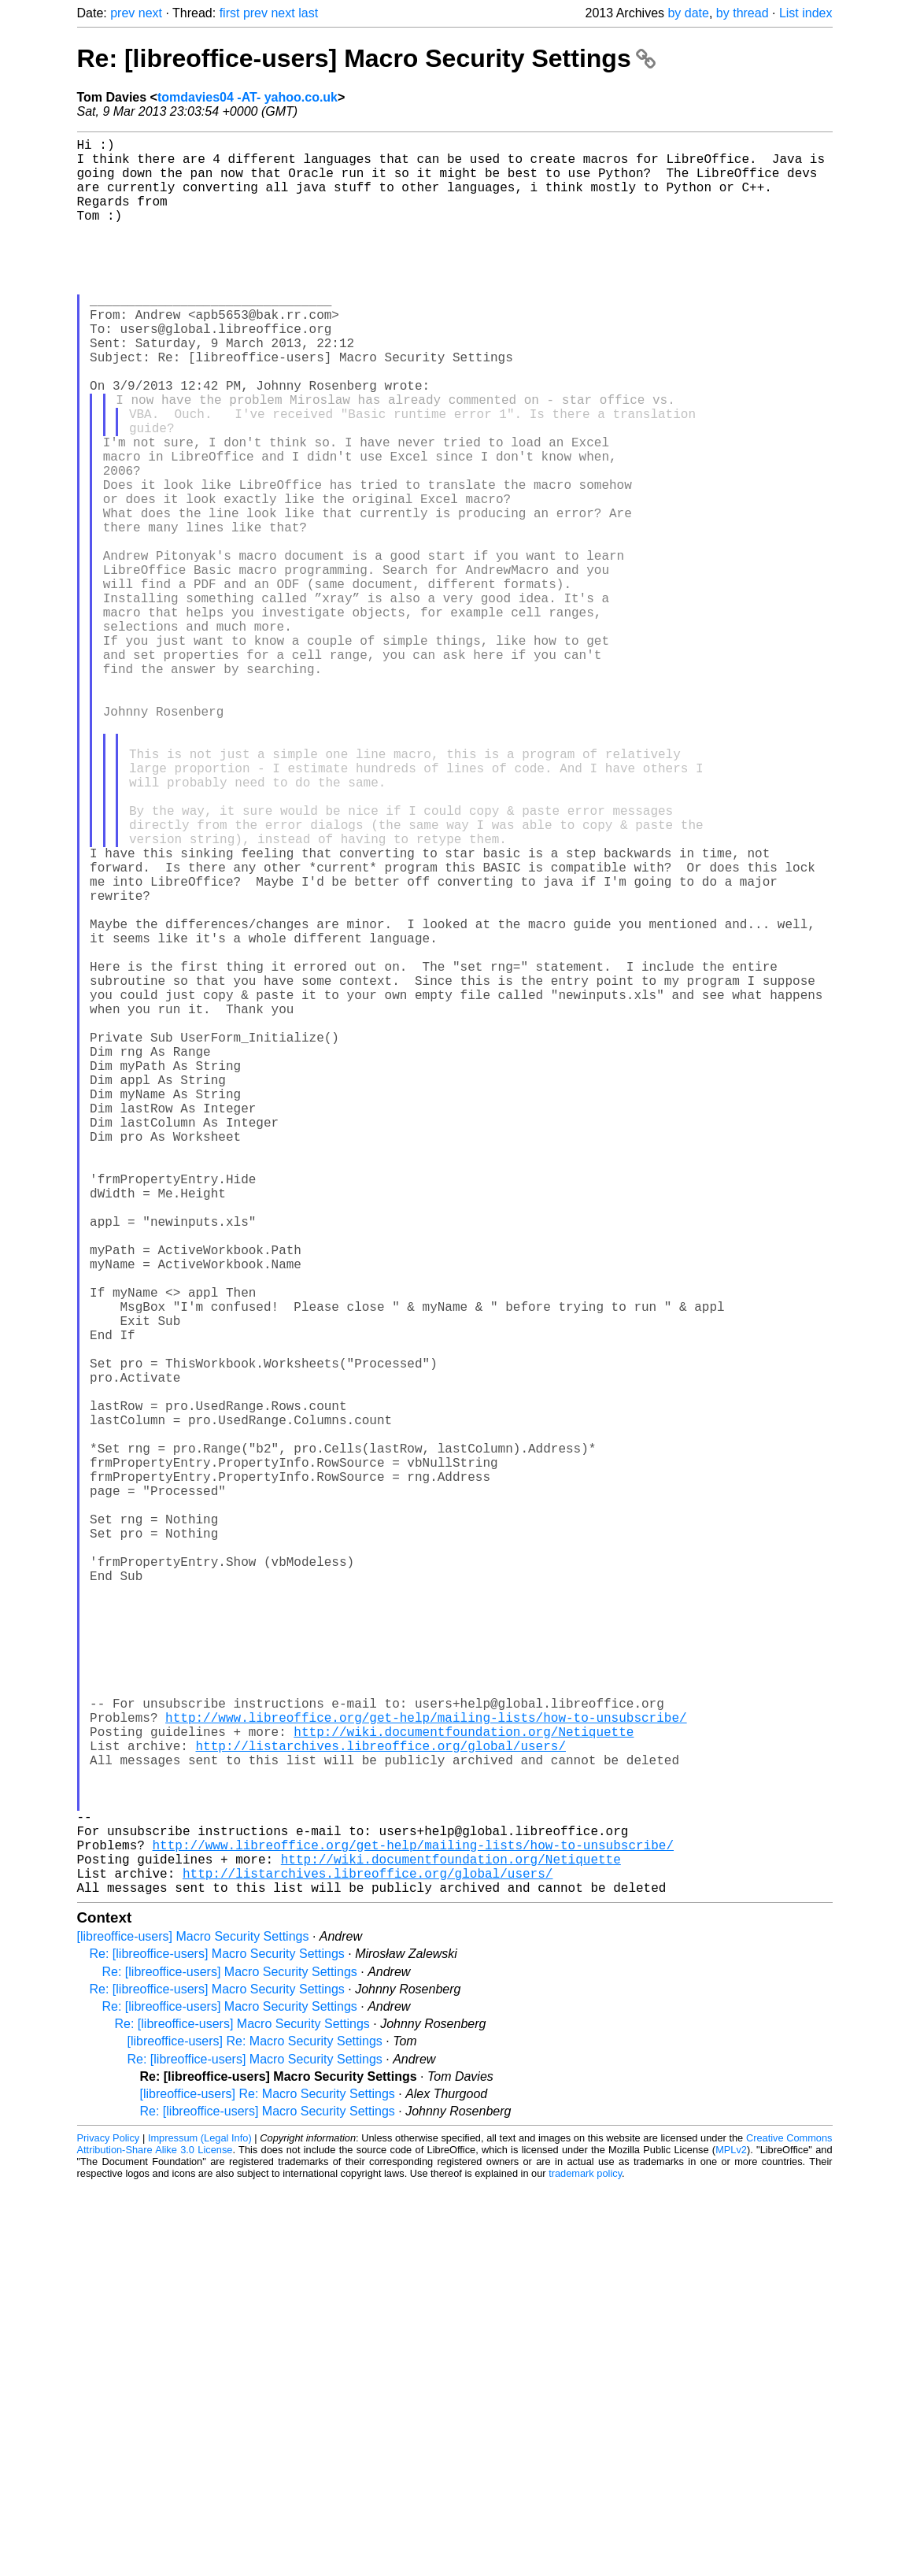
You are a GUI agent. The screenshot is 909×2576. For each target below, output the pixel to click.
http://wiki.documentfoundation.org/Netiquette (464, 2087)
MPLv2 (731, 2540)
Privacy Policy (108, 2528)
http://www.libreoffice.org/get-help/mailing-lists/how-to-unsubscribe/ (425, 2069)
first (230, 13)
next (150, 13)
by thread (742, 13)
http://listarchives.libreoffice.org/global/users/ (381, 2104)
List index (806, 13)
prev (122, 13)
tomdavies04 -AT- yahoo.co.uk (247, 97)
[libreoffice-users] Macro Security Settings (193, 2327)
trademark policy (585, 2564)
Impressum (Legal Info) (200, 2528)
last (308, 13)
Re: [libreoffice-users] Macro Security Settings (366, 58)
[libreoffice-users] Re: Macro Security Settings (254, 2431)
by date (687, 13)
